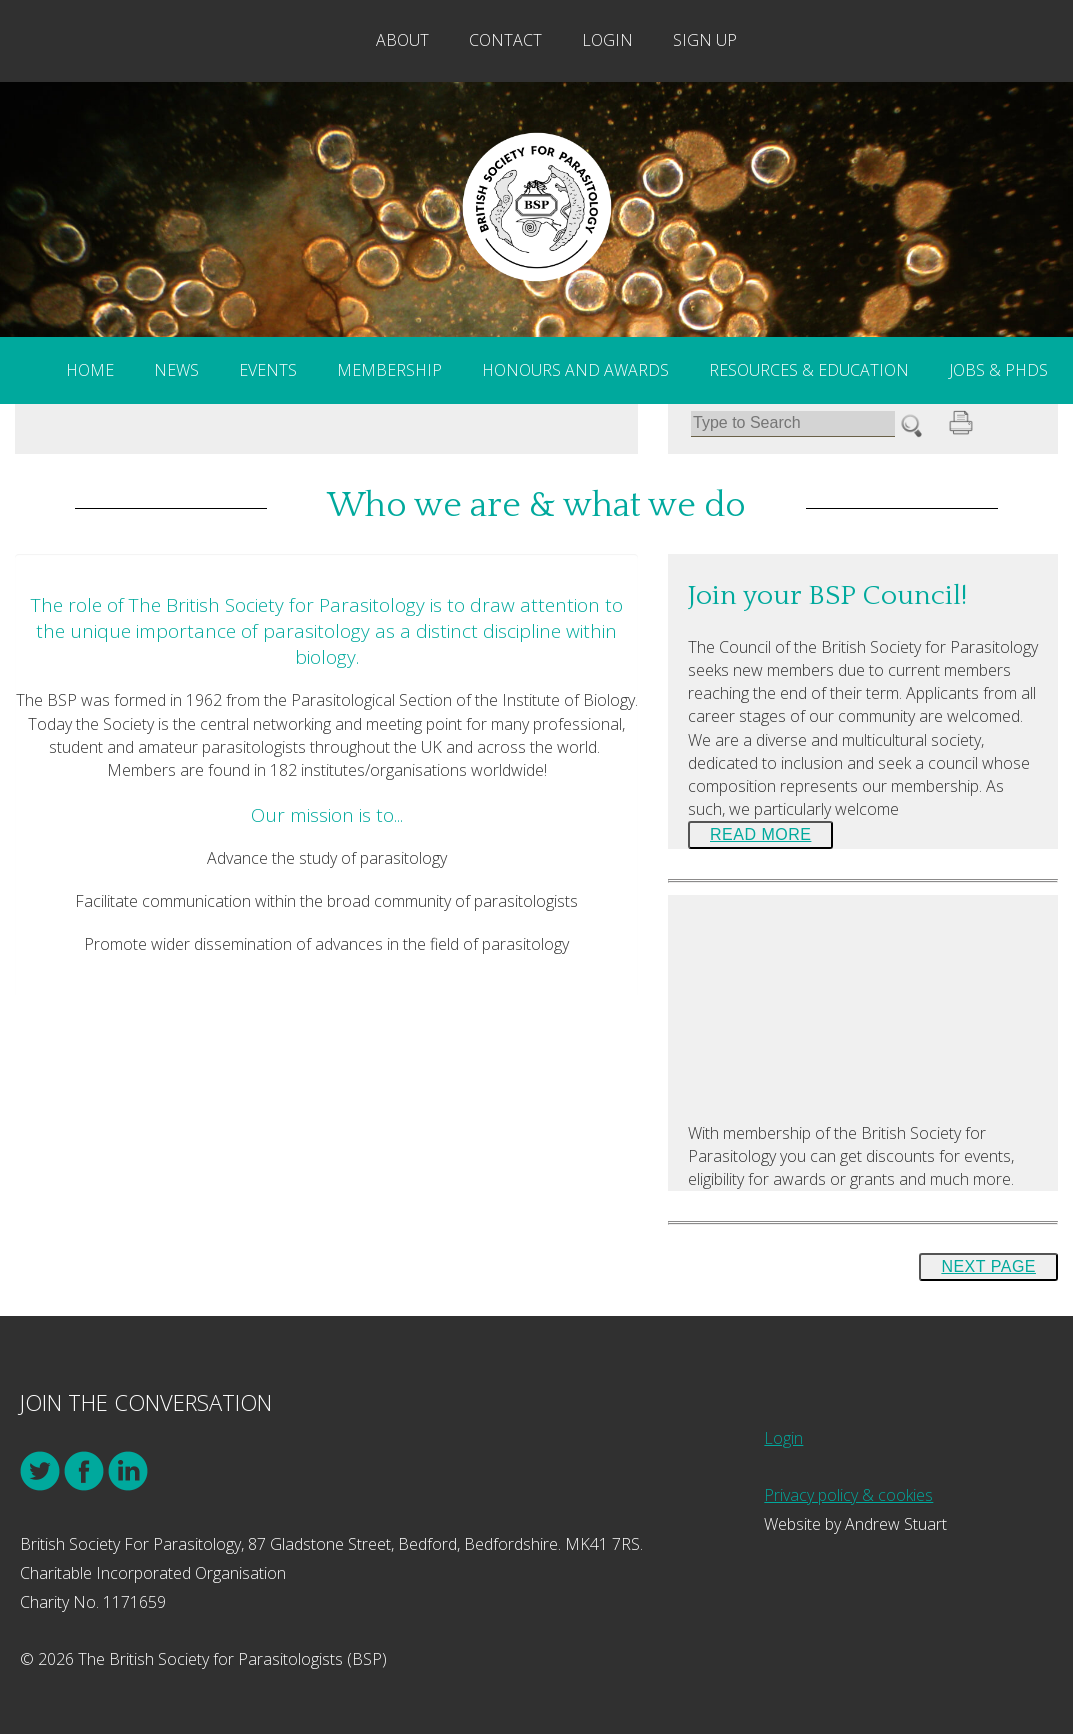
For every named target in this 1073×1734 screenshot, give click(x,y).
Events (268, 370)
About (402, 40)
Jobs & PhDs (998, 370)
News (176, 370)
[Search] (793, 423)
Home (90, 370)
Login (607, 40)
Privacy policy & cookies (848, 1495)
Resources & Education (809, 370)
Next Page (988, 1266)
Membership (389, 370)
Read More (760, 834)
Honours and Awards (575, 370)
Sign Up (705, 40)
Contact (505, 40)
